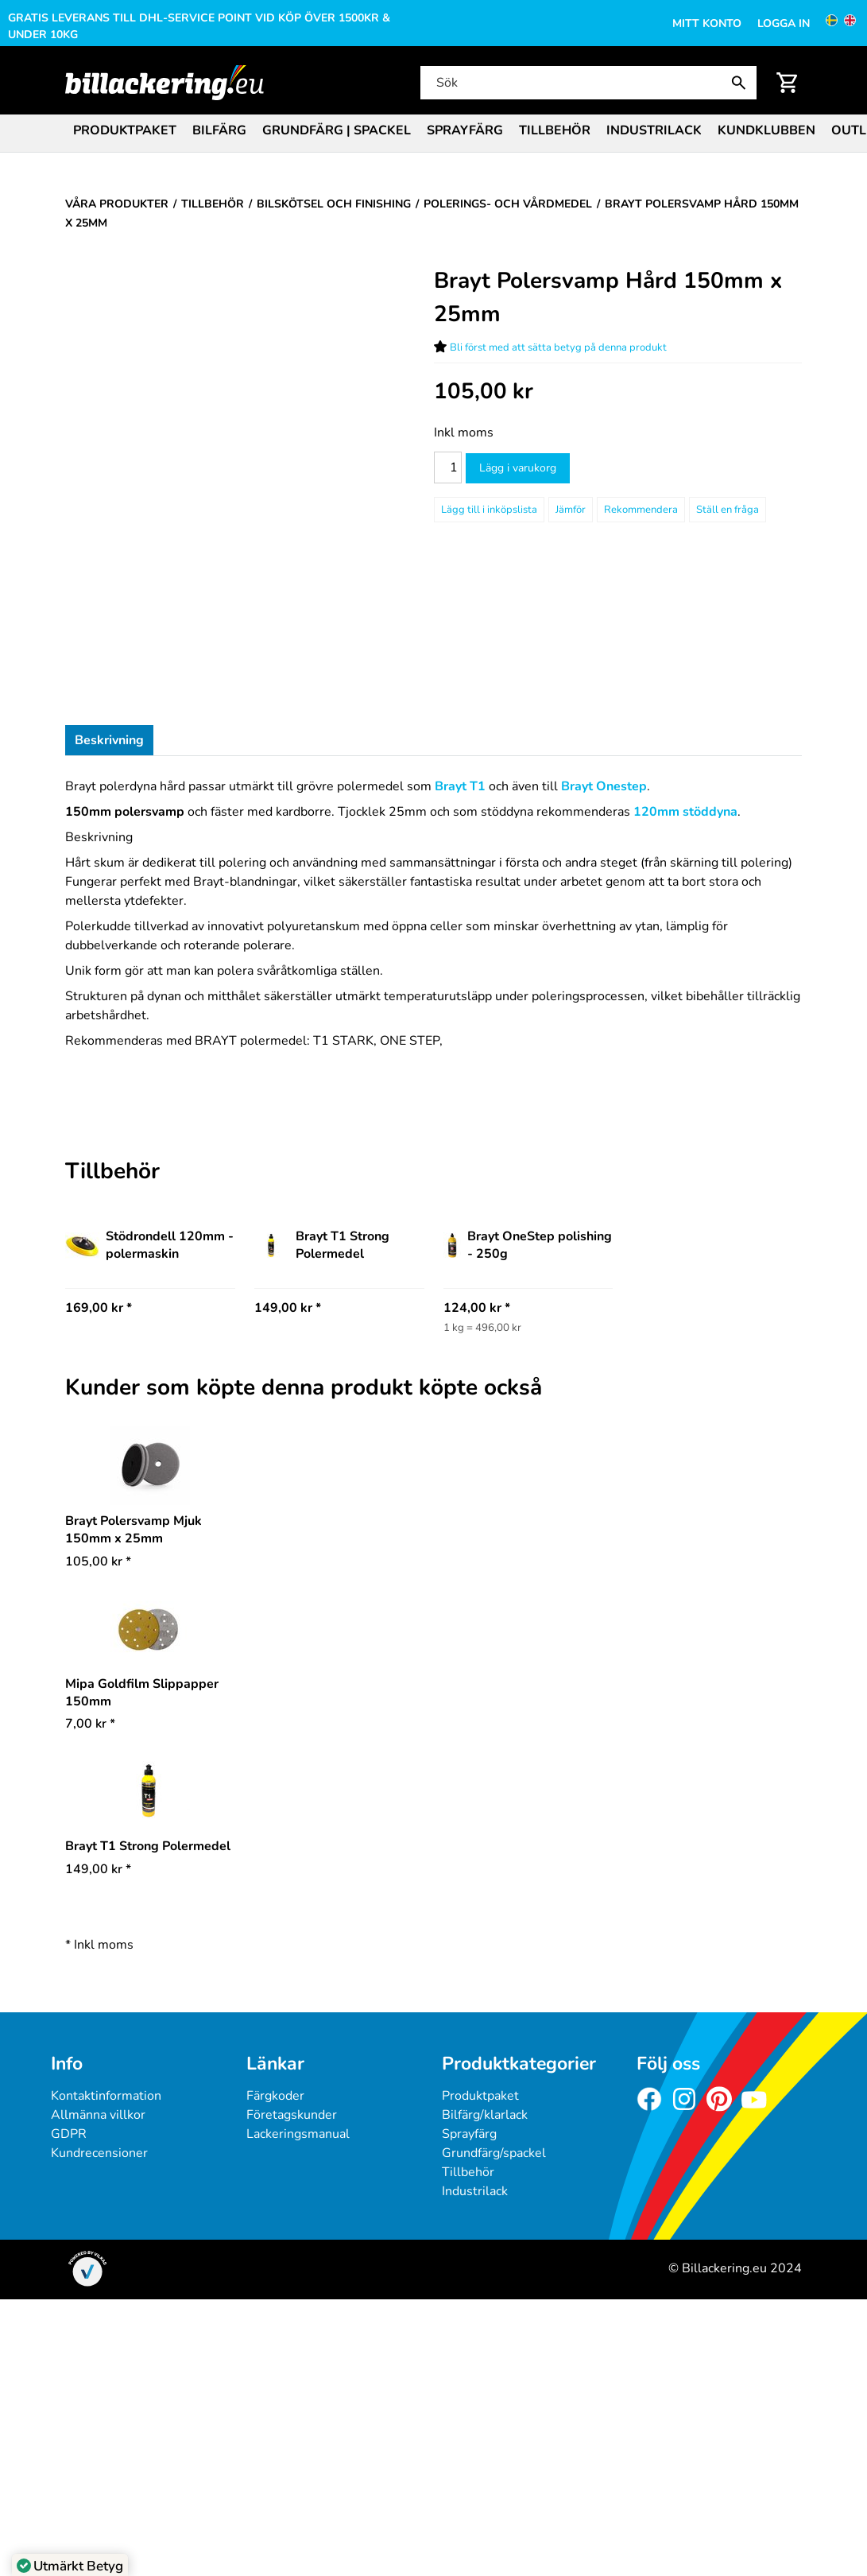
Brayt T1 (460, 786)
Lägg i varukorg (517, 467)
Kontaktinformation (106, 2096)
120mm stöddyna (685, 812)
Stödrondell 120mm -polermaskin (149, 1245)
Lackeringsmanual (298, 2134)
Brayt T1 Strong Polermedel (321, 1245)
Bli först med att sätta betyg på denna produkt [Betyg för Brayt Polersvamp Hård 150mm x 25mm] (558, 347)
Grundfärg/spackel (494, 2153)
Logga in (783, 23)
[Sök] (586, 82)
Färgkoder (275, 2096)
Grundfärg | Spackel (336, 130)
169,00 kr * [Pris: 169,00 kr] (98, 1308)
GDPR (69, 2134)
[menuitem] (124, 129)
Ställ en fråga (727, 509)
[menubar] (433, 132)
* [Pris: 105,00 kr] (98, 1561)
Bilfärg (219, 130)
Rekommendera (641, 509)
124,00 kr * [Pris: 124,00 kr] (476, 1308)
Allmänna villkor (98, 2115)
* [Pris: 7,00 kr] (90, 1723)
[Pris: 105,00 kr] (483, 391)
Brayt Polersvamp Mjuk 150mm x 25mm (133, 1529)
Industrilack (654, 130)
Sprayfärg (465, 130)
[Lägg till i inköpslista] (489, 510)
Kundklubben (766, 130)
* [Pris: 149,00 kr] (98, 1869)
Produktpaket (124, 130)
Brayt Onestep (604, 786)
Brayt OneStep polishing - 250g (527, 1245)
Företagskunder (291, 2115)
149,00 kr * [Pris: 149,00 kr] (287, 1308)
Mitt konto (706, 23)
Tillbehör (554, 130)
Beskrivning (109, 740)
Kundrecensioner (99, 2153)
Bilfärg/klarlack (485, 2115)
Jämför (570, 509)
